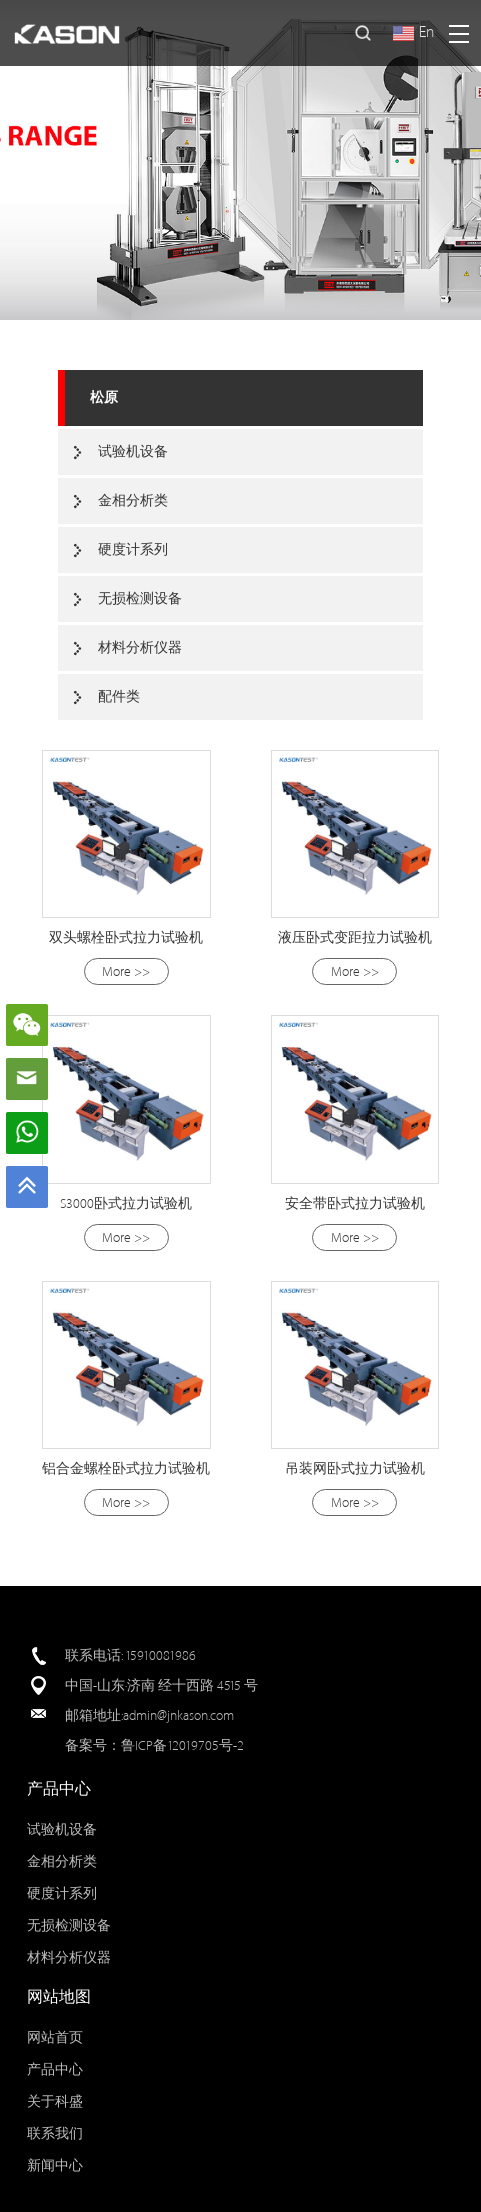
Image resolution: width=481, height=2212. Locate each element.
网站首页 (55, 2037)
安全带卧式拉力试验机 (355, 1203)
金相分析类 (133, 500)
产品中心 (55, 2069)
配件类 (119, 696)
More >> (126, 971)
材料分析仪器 (140, 647)
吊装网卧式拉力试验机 (355, 1468)
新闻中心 (55, 2165)
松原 (104, 397)
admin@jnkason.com (178, 1715)
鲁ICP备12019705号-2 (182, 1745)
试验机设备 (133, 451)
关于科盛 (55, 2101)
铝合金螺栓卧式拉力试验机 (126, 1468)
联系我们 (55, 2133)
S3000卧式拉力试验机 (126, 1203)
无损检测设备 (140, 598)
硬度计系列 (133, 549)
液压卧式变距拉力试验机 (355, 937)
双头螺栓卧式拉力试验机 (126, 937)
